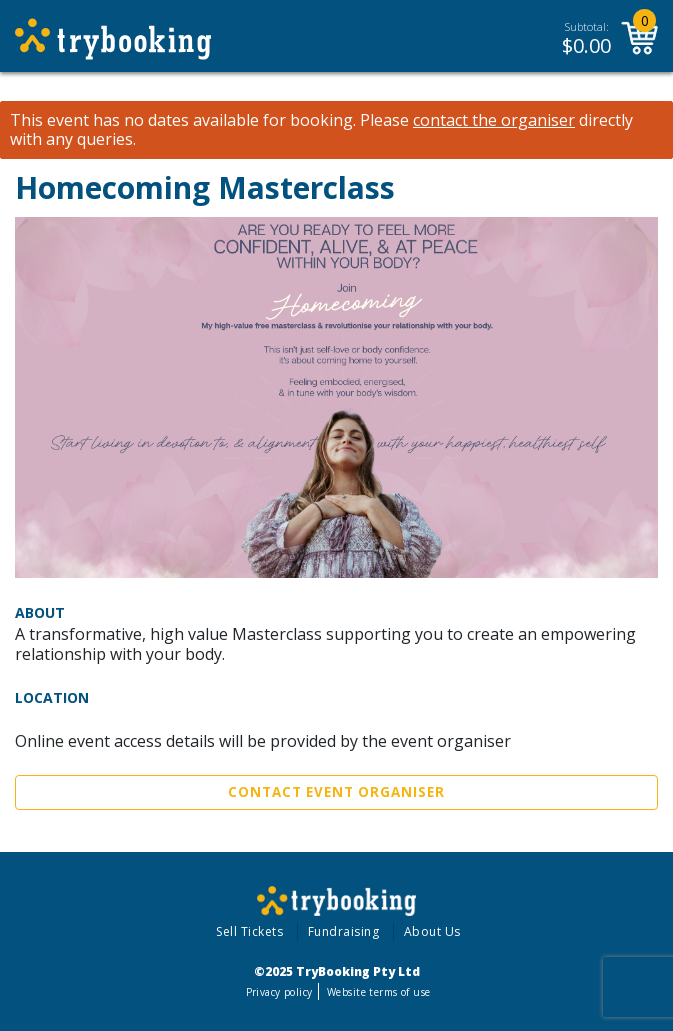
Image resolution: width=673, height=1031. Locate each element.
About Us (432, 931)
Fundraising (344, 931)
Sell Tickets (249, 931)
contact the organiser (494, 120)
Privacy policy (279, 992)
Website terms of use (378, 992)
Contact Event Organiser (336, 792)
